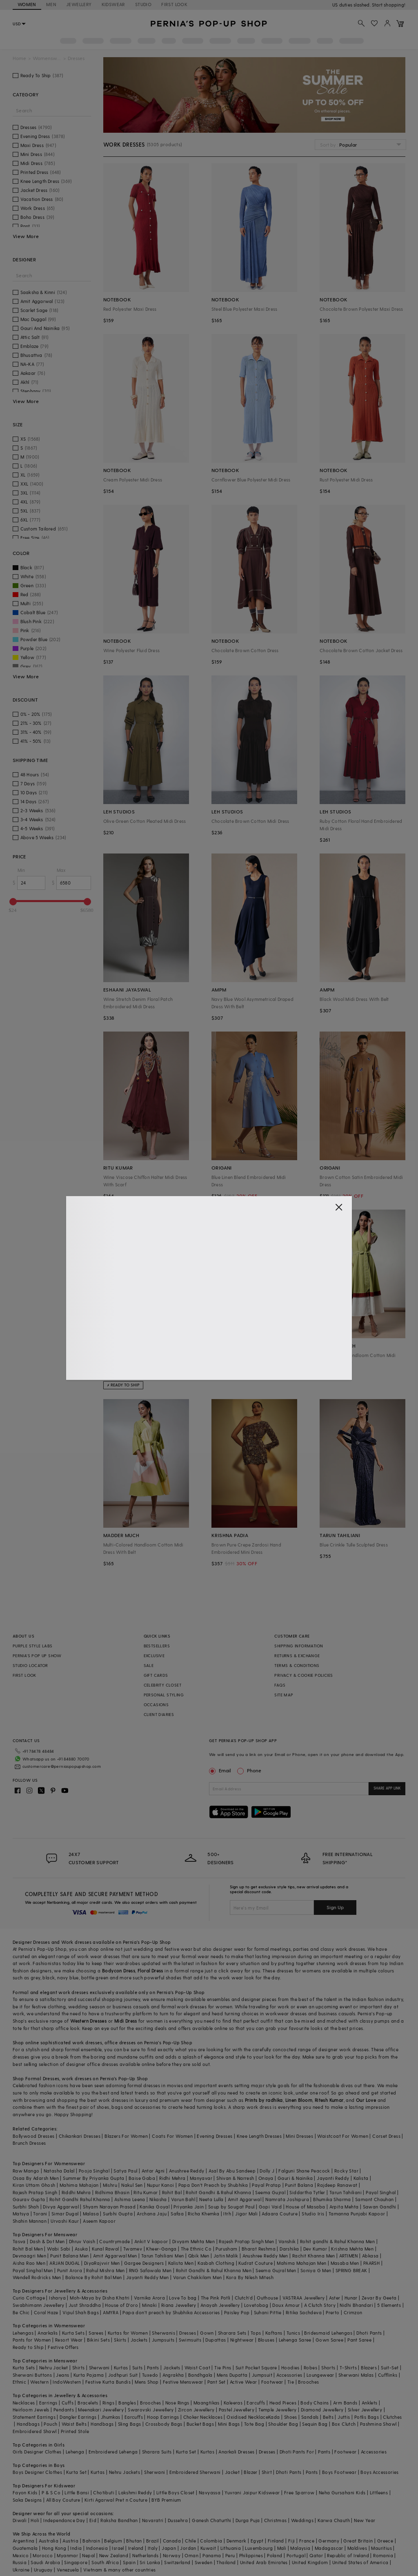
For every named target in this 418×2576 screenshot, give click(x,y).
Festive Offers (63, 2347)
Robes (310, 2367)
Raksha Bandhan (119, 2520)
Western (39, 2381)
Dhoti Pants (369, 2332)
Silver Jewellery (365, 2409)
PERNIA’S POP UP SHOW (37, 1655)
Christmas (275, 2520)
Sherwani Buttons (32, 2375)
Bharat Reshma (259, 2248)
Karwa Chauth (334, 2520)
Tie (290, 2381)
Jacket (232, 2472)
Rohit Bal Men (28, 2248)
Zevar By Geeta (379, 2297)
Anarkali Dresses (236, 2451)
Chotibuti (103, 2492)
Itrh (227, 2213)
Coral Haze (46, 2312)
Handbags (28, 2424)
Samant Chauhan (374, 2199)
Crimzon (353, 2312)
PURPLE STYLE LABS (33, 1645)
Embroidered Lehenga (113, 2451)
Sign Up (335, 1907)
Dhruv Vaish (82, 2241)
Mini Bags (229, 2424)
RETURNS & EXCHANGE (297, 1655)
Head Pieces (282, 2402)
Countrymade (114, 2241)
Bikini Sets (98, 2339)
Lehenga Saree (295, 2339)
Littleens (379, 2492)
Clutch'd (244, 2297)
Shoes (290, 2417)
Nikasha (158, 2199)
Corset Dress (386, 2136)
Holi (35, 2520)
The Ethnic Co (196, 2248)
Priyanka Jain (188, 2206)
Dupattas (215, 2339)
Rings (108, 2402)
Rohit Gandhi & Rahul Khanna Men (213, 2270)
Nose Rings (177, 2402)
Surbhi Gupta (118, 2213)
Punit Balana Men (69, 2255)
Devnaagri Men (29, 2255)
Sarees (96, 2332)
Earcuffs (256, 2402)
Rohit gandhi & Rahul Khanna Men (337, 2241)
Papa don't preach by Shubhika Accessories (171, 2312)
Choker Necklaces (202, 2417)
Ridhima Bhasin (112, 2192)
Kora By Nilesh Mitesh (249, 2277)
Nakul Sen (132, 2185)
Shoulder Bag (283, 2424)
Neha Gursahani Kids (342, 2492)
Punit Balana (299, 2185)
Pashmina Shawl (378, 2424)
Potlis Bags (366, 2417)
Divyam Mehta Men (193, 2241)
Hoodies (290, 2367)
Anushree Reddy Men (265, 2255)
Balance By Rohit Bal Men (93, 2277)
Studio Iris (313, 2213)
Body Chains (314, 2402)
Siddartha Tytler (307, 2192)
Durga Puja (248, 2520)
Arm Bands (345, 2402)
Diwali (20, 2520)
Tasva (19, 2241)
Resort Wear (68, 2339)
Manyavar (201, 2178)
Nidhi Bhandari (356, 2305)
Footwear (272, 2381)
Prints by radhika (264, 2100)
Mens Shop (147, 2381)
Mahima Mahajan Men (301, 2263)
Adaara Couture (280, 2213)
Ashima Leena (129, 2199)
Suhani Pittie (268, 2312)
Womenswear (47, 58)
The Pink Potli (216, 2297)
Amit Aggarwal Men (115, 2255)
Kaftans (273, 2332)
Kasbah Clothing (216, 2263)
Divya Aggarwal (61, 2206)
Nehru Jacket (53, 2367)
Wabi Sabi (59, 2248)
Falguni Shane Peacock (304, 2170)
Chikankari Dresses (79, 2136)
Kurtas (121, 2367)
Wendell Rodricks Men (37, 2277)
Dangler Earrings (78, 2417)
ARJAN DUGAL (64, 2263)
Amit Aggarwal (244, 2199)
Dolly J (267, 2170)
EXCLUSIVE (154, 1655)
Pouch (50, 2424)
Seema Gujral (270, 2192)
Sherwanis (163, 2332)
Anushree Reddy (187, 2170)
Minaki (149, 2305)
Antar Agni (153, 2170)
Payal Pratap (266, 2185)
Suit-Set (389, 2367)
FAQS (279, 1684)
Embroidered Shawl (35, 2431)
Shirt (267, 2472)
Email (221, 1770)
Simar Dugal (64, 2213)
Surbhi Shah (26, 2206)
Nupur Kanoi (160, 2185)
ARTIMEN (348, 2255)
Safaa (177, 2213)
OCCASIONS (156, 1704)
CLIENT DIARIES (159, 1714)
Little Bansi (76, 2492)
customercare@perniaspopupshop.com (61, 1766)
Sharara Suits (157, 2451)
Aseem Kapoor (99, 2221)
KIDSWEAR (113, 4)
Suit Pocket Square (256, 2367)
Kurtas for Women (128, 2332)
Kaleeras (233, 2402)
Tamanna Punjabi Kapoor (357, 2213)
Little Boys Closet (175, 2492)
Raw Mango (26, 2170)
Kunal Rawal (105, 2248)
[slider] (13, 901)
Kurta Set (186, 2451)
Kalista (361, 2178)
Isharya (57, 2297)
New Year (364, 2520)
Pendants (63, 2409)
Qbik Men (198, 2255)
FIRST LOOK (174, 4)
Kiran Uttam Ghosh (34, 2185)
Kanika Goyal (154, 2206)
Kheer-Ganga (161, 2248)
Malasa (91, 2213)
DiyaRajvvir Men (102, 2263)
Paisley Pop (236, 2312)
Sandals (310, 2417)
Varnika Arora (149, 2297)
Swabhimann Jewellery (38, 2305)
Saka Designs (27, 2499)
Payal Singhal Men (33, 2270)
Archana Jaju (152, 2213)
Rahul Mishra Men (105, 2270)
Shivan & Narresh (235, 2178)
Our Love (366, 2100)
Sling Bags (129, 2424)
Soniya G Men (315, 2270)
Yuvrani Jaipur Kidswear (252, 2492)
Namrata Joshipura (287, 2199)
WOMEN (27, 4)
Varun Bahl (183, 2199)
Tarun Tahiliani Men (162, 2255)
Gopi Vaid (270, 2206)
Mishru (110, 2185)
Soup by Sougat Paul (231, 2206)
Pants (153, 2367)
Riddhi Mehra (76, 2192)
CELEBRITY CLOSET (162, 1684)
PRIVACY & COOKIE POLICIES (303, 1675)
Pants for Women (32, 2339)
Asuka (81, 2248)
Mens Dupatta (232, 2375)
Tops (256, 2332)
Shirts (78, 2367)
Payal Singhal (381, 2192)
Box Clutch (344, 2424)
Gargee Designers (144, 2263)
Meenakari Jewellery (101, 2409)
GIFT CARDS (156, 1675)
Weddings (302, 2520)
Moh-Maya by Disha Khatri (100, 2297)
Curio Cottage (29, 2297)
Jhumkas (110, 2417)
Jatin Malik (225, 2255)
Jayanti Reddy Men (147, 2277)
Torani (40, 2213)
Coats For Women (172, 2136)
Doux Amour (286, 2305)
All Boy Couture (63, 2499)
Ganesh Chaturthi (211, 2520)
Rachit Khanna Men (313, 2255)
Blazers (369, 2367)
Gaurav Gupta (29, 2199)
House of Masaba (305, 2206)
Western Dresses (88, 2020)
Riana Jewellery (178, 2305)
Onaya (265, 2178)
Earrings (48, 2402)
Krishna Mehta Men (352, 2248)
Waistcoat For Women (342, 2136)
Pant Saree (359, 2339)
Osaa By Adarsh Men (36, 2178)
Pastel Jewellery (236, 2409)
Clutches (392, 2417)
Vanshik (287, 2241)
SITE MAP (283, 1694)
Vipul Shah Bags (80, 2312)
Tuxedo (150, 2375)
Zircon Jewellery (196, 2409)
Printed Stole (75, 2431)
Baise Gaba (142, 2178)
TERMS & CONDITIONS (296, 1665)
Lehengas (23, 2332)
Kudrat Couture (255, 2263)
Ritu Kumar (145, 2192)
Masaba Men (345, 2263)
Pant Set (216, 2381)
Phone (253, 1770)
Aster (334, 2297)
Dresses (41, 1942)
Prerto (332, 2312)
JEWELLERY (79, 4)
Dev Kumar (315, 2248)
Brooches (308, 2381)
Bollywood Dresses (34, 2136)
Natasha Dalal (59, 2170)
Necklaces (24, 2402)
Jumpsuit (262, 2375)
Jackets (139, 2339)
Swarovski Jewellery (151, 2409)
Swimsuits (190, 2339)
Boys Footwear (339, 2472)
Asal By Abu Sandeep (232, 2170)
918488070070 (389, 4)
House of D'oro (121, 2305)
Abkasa (370, 2255)
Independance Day (64, 2520)
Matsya (21, 2213)
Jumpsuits (163, 2339)
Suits (137, 2367)
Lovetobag (256, 2305)
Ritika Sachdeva (304, 2312)
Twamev (132, 2248)
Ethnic (19, 2381)
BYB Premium (166, 2499)
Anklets (370, 2402)
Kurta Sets (73, 2332)
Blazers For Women (126, 2136)
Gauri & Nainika (295, 2178)
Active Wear (243, 2381)
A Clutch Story (320, 2305)
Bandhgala (200, 2375)
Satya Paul (125, 2170)
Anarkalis (48, 2332)
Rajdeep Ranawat (337, 2185)
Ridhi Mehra (172, 2178)
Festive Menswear (183, 2381)
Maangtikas (206, 2402)
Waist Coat (197, 2367)
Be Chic (21, 2312)
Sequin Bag (314, 2424)
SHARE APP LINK (387, 1788)
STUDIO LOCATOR (30, 1665)
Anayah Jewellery (220, 2305)
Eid (92, 2520)
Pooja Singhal (94, 2170)
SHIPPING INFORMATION (298, 1645)
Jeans (62, 2375)
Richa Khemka (203, 2213)
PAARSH (371, 2263)
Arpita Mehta (344, 2206)
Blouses (266, 2339)
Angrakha (173, 2375)
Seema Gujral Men (276, 2270)
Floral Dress (150, 1970)
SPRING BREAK (351, 2270)
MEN (51, 4)
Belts (328, 2417)
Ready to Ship (28, 2347)
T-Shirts (348, 2367)
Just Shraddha (85, 2305)
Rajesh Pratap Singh (35, 2192)
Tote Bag (254, 2424)
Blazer (250, 2472)
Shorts (328, 2367)
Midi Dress (125, 2020)
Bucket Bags (200, 2424)
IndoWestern (67, 2381)
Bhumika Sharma (332, 2199)
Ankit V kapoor (151, 2241)
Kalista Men (180, 2263)
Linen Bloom (298, 2100)
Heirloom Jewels (31, 2409)
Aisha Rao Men (29, 2263)
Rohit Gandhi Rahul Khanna (79, 2199)
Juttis (344, 2417)
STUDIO (143, 4)
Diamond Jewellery (322, 2409)
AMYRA (110, 2312)
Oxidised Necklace (247, 2417)
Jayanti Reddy (333, 2178)
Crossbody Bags (163, 2424)
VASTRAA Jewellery (303, 2297)
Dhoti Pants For (297, 2451)
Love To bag (182, 2297)
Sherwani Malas (356, 2375)
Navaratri (153, 2520)
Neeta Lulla (211, 2199)
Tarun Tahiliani (345, 2192)
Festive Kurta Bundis (108, 2381)
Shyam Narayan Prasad (109, 2206)
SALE (149, 1665)
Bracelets (88, 2402)
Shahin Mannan (30, 2221)
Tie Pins (222, 2367)
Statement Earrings (34, 2417)
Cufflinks (388, 2375)
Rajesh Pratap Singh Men (246, 2241)
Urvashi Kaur (65, 2221)
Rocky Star (346, 2170)
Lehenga (75, 2451)
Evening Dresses (214, 2136)
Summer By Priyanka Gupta (94, 2178)
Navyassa (209, 2492)
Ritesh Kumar (329, 2100)
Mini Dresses (299, 2136)
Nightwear (242, 2339)
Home (19, 58)
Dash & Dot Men (47, 2241)
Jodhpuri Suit (123, 2375)
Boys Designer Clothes (37, 2472)
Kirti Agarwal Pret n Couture (115, 2499)
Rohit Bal (172, 2192)
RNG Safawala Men (150, 2270)
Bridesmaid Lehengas (328, 2332)
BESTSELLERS (157, 1645)
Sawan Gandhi (379, 2206)
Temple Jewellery (277, 2409)
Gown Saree (329, 2339)
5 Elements (389, 2305)
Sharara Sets (232, 2332)
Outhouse (267, 2297)
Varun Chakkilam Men (197, 2277)
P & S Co (51, 2492)
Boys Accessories (379, 2472)
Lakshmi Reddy (135, 2492)
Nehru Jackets (124, 2472)
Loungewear (320, 2375)
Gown (207, 2332)
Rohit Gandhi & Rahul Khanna (218, 2192)
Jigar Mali (246, 2213)
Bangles (127, 2402)
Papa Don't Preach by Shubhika (213, 2185)
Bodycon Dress (118, 1970)
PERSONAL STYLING (164, 1694)
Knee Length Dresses (259, 2136)
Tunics (293, 2332)
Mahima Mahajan (79, 2185)
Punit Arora (69, 2270)
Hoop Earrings (163, 2417)
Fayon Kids (25, 2492)
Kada (274, 2417)
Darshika (289, 2248)
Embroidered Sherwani (195, 2472)
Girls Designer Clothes (37, 2451)
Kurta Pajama (88, 2375)
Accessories (289, 2375)
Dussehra (178, 2520)
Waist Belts (74, 2424)
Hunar (351, 2297)
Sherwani (99, 2367)
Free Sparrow (299, 2492)
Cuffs (67, 2402)
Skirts (120, 2339)
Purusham (226, 2248)
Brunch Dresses (29, 2143)
